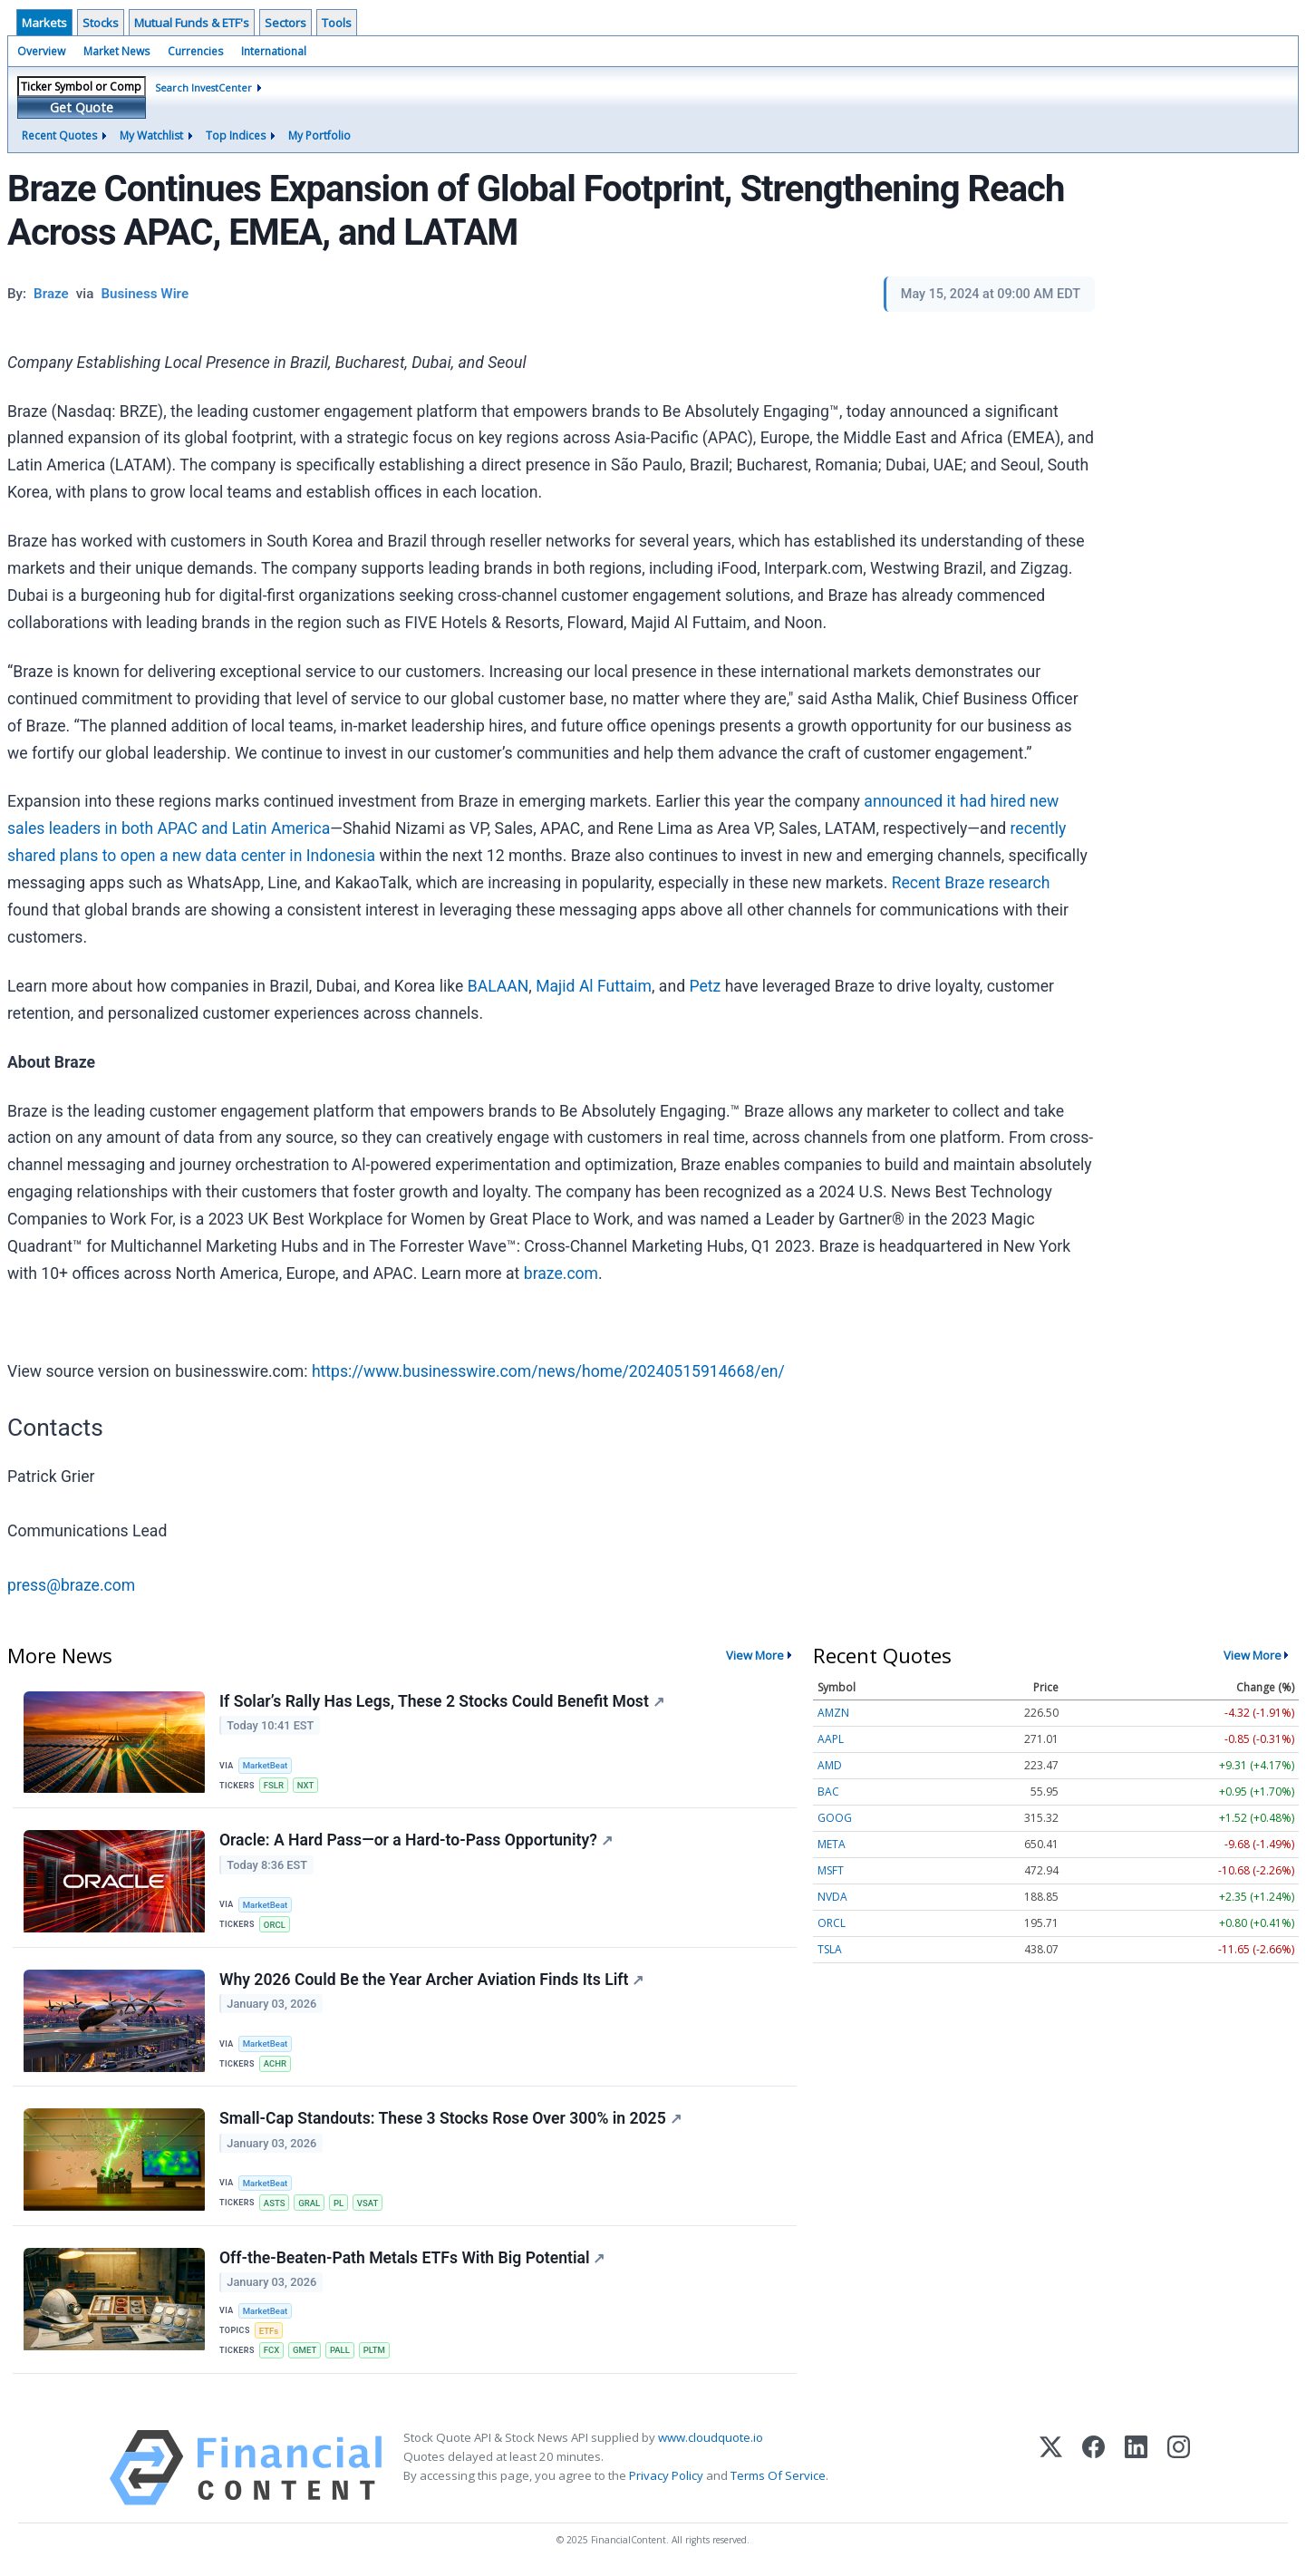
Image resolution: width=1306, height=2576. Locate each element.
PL (338, 2203)
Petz (705, 986)
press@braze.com (71, 1585)
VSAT (368, 2203)
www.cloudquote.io (710, 2437)
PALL (340, 2351)
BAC (828, 1791)
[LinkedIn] (1136, 2467)
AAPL (830, 1739)
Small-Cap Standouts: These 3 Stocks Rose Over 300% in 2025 (450, 2119)
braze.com (561, 1273)
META (831, 1844)
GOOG (834, 1817)
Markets (44, 23)
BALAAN (498, 986)
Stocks (100, 23)
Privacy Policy (666, 2476)
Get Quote (81, 107)
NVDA (832, 1896)
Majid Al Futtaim (594, 986)
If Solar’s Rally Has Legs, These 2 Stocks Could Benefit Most (441, 1701)
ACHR (275, 2063)
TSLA (829, 1949)
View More (755, 1655)
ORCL (274, 1925)
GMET (304, 2351)
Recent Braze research (971, 883)
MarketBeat (265, 1765)
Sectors (285, 23)
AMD (829, 1765)
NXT (305, 1785)
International (273, 51)
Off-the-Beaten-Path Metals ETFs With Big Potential (412, 2259)
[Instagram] (1178, 2467)
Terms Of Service (778, 2476)
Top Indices (236, 135)
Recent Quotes (59, 135)
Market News (116, 51)
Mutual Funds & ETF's (191, 23)
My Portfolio (319, 135)
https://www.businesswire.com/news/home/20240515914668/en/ (548, 1371)
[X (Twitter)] (1050, 2467)
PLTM (374, 2351)
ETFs (269, 2331)
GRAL (309, 2203)
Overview (41, 51)
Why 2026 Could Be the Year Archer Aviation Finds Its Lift (431, 1980)
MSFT (830, 1870)
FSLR (274, 1785)
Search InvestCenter (203, 87)
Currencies (195, 51)
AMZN (833, 1712)
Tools (337, 23)
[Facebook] (1093, 2467)
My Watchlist (151, 135)
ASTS (274, 2203)
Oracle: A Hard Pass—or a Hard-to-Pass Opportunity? (416, 1841)
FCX (272, 2351)
